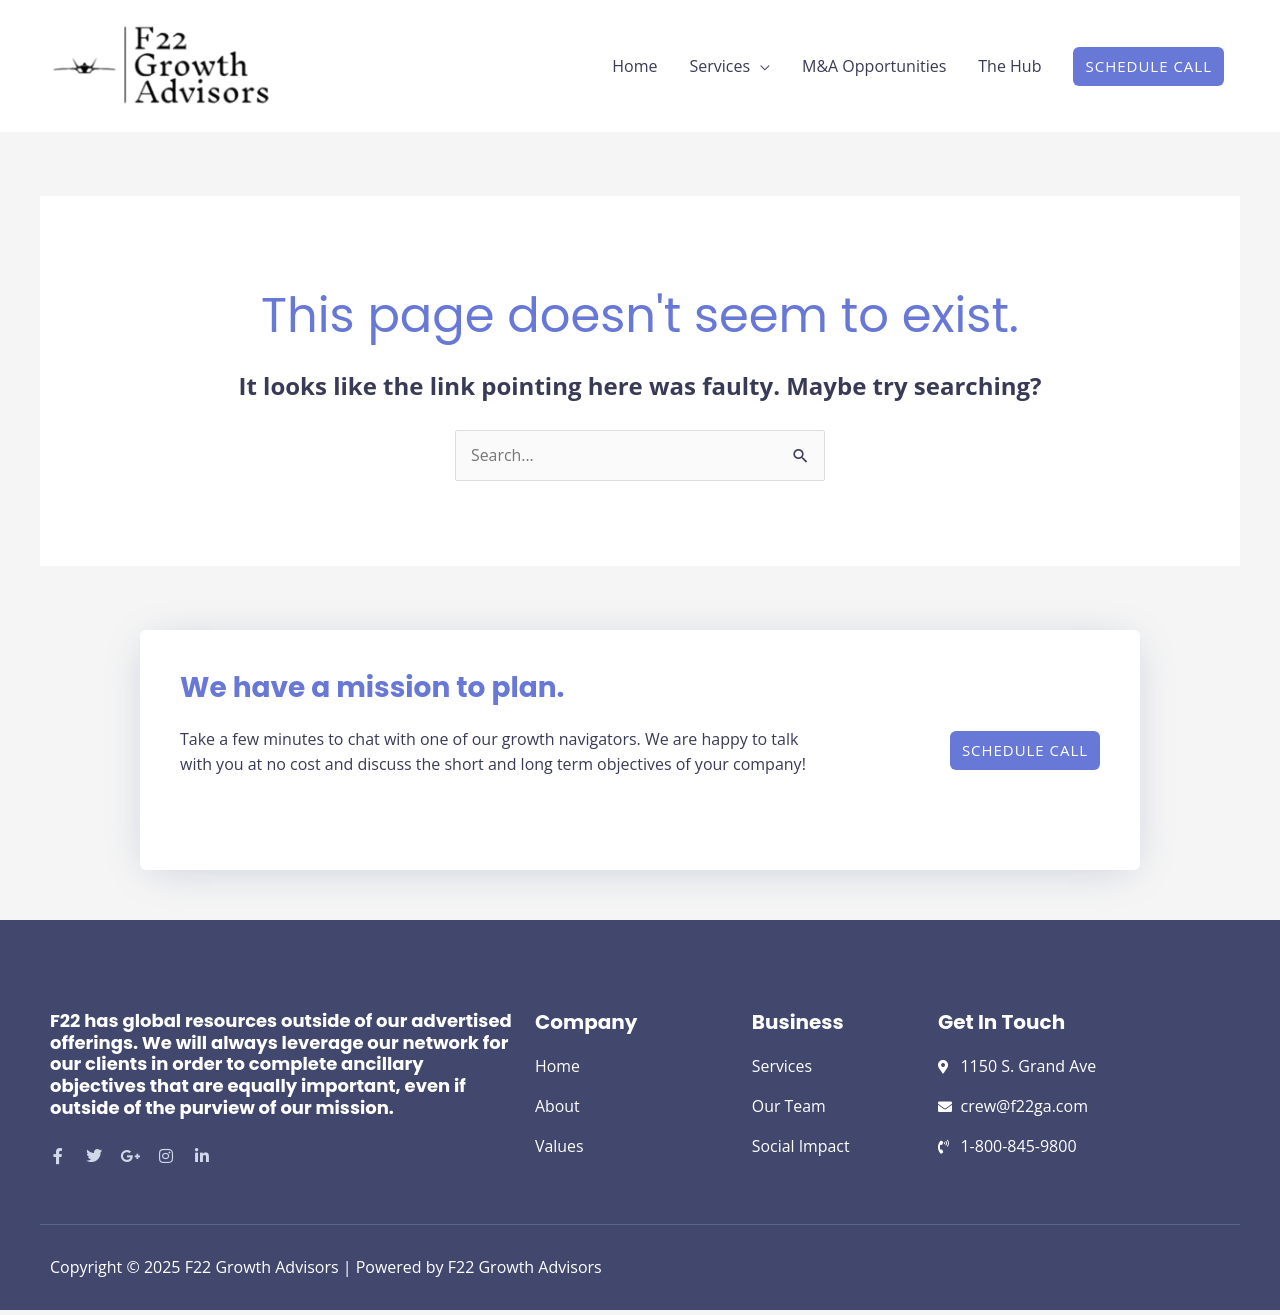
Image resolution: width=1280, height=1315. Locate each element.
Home (634, 69)
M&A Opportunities (874, 69)
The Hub (1009, 69)
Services (719, 69)
